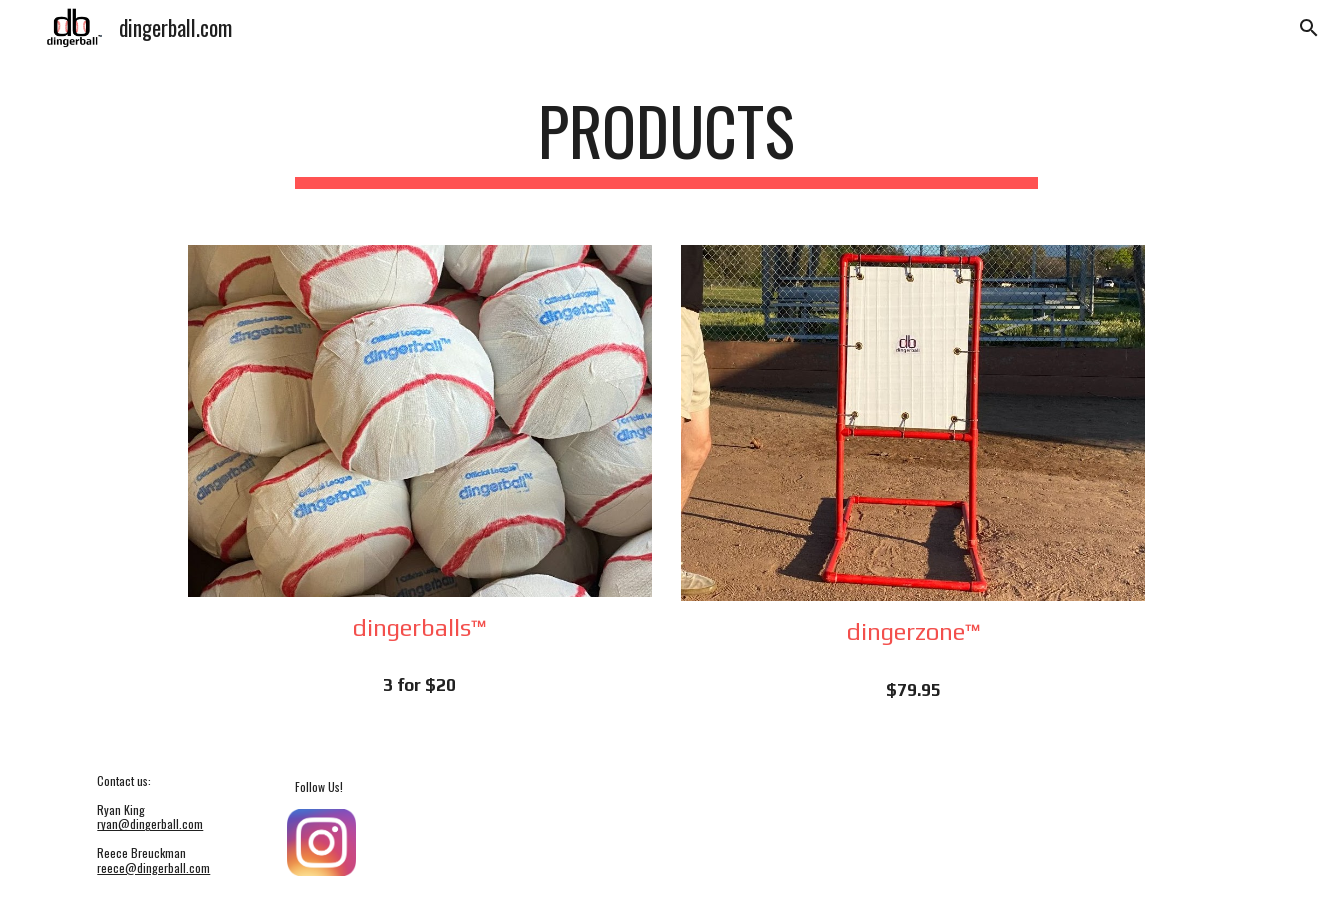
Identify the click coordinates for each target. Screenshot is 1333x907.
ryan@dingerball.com (150, 823)
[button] (1309, 28)
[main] (667, 140)
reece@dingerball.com (153, 867)
